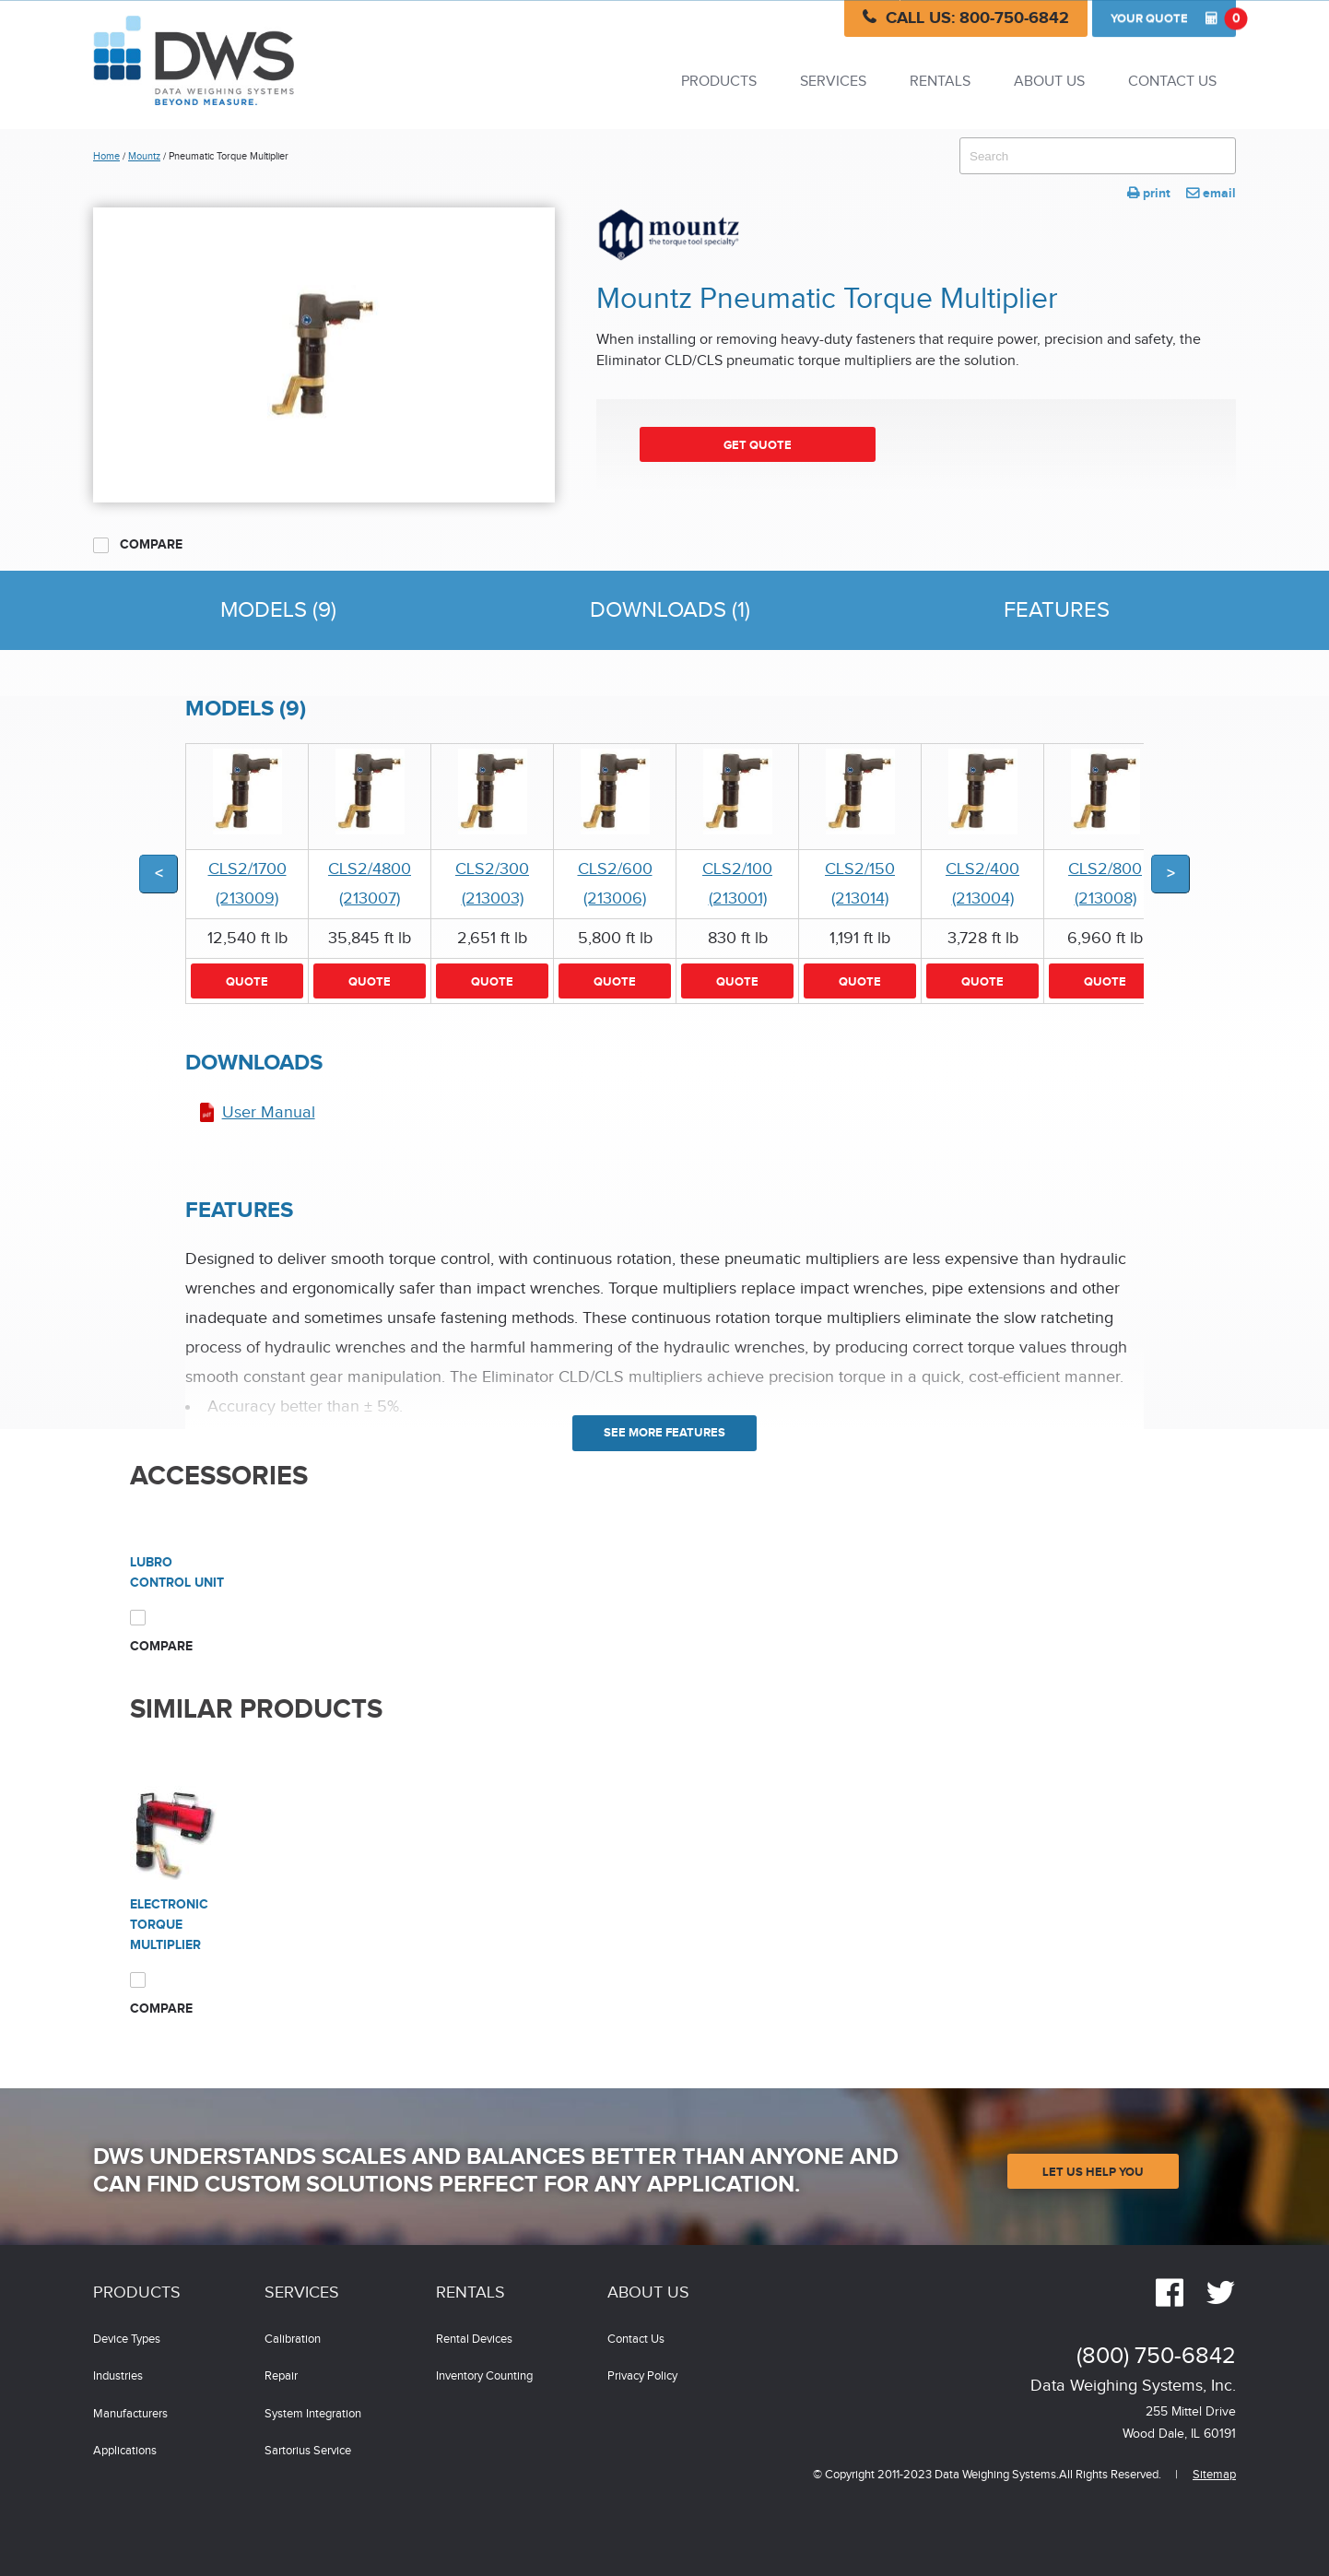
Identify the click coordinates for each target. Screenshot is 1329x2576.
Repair (281, 2376)
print (1148, 193)
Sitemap (1214, 2475)
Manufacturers (130, 2414)
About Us (1049, 81)
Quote (1173, 18)
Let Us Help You (1093, 2172)
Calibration (293, 2339)
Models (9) (278, 610)
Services (833, 81)
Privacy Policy (642, 2376)
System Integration (313, 2414)
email (1211, 193)
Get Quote (757, 445)
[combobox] (1097, 155)
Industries (118, 2376)
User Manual (268, 1112)
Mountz (144, 156)
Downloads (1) (670, 610)
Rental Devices (474, 2339)
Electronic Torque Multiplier (169, 1925)
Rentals (940, 81)
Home (106, 156)
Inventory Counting (484, 2376)
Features (1057, 610)
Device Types (126, 2339)
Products (719, 81)
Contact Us (1172, 81)
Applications (125, 2451)
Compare (137, 545)
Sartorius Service (308, 2451)
